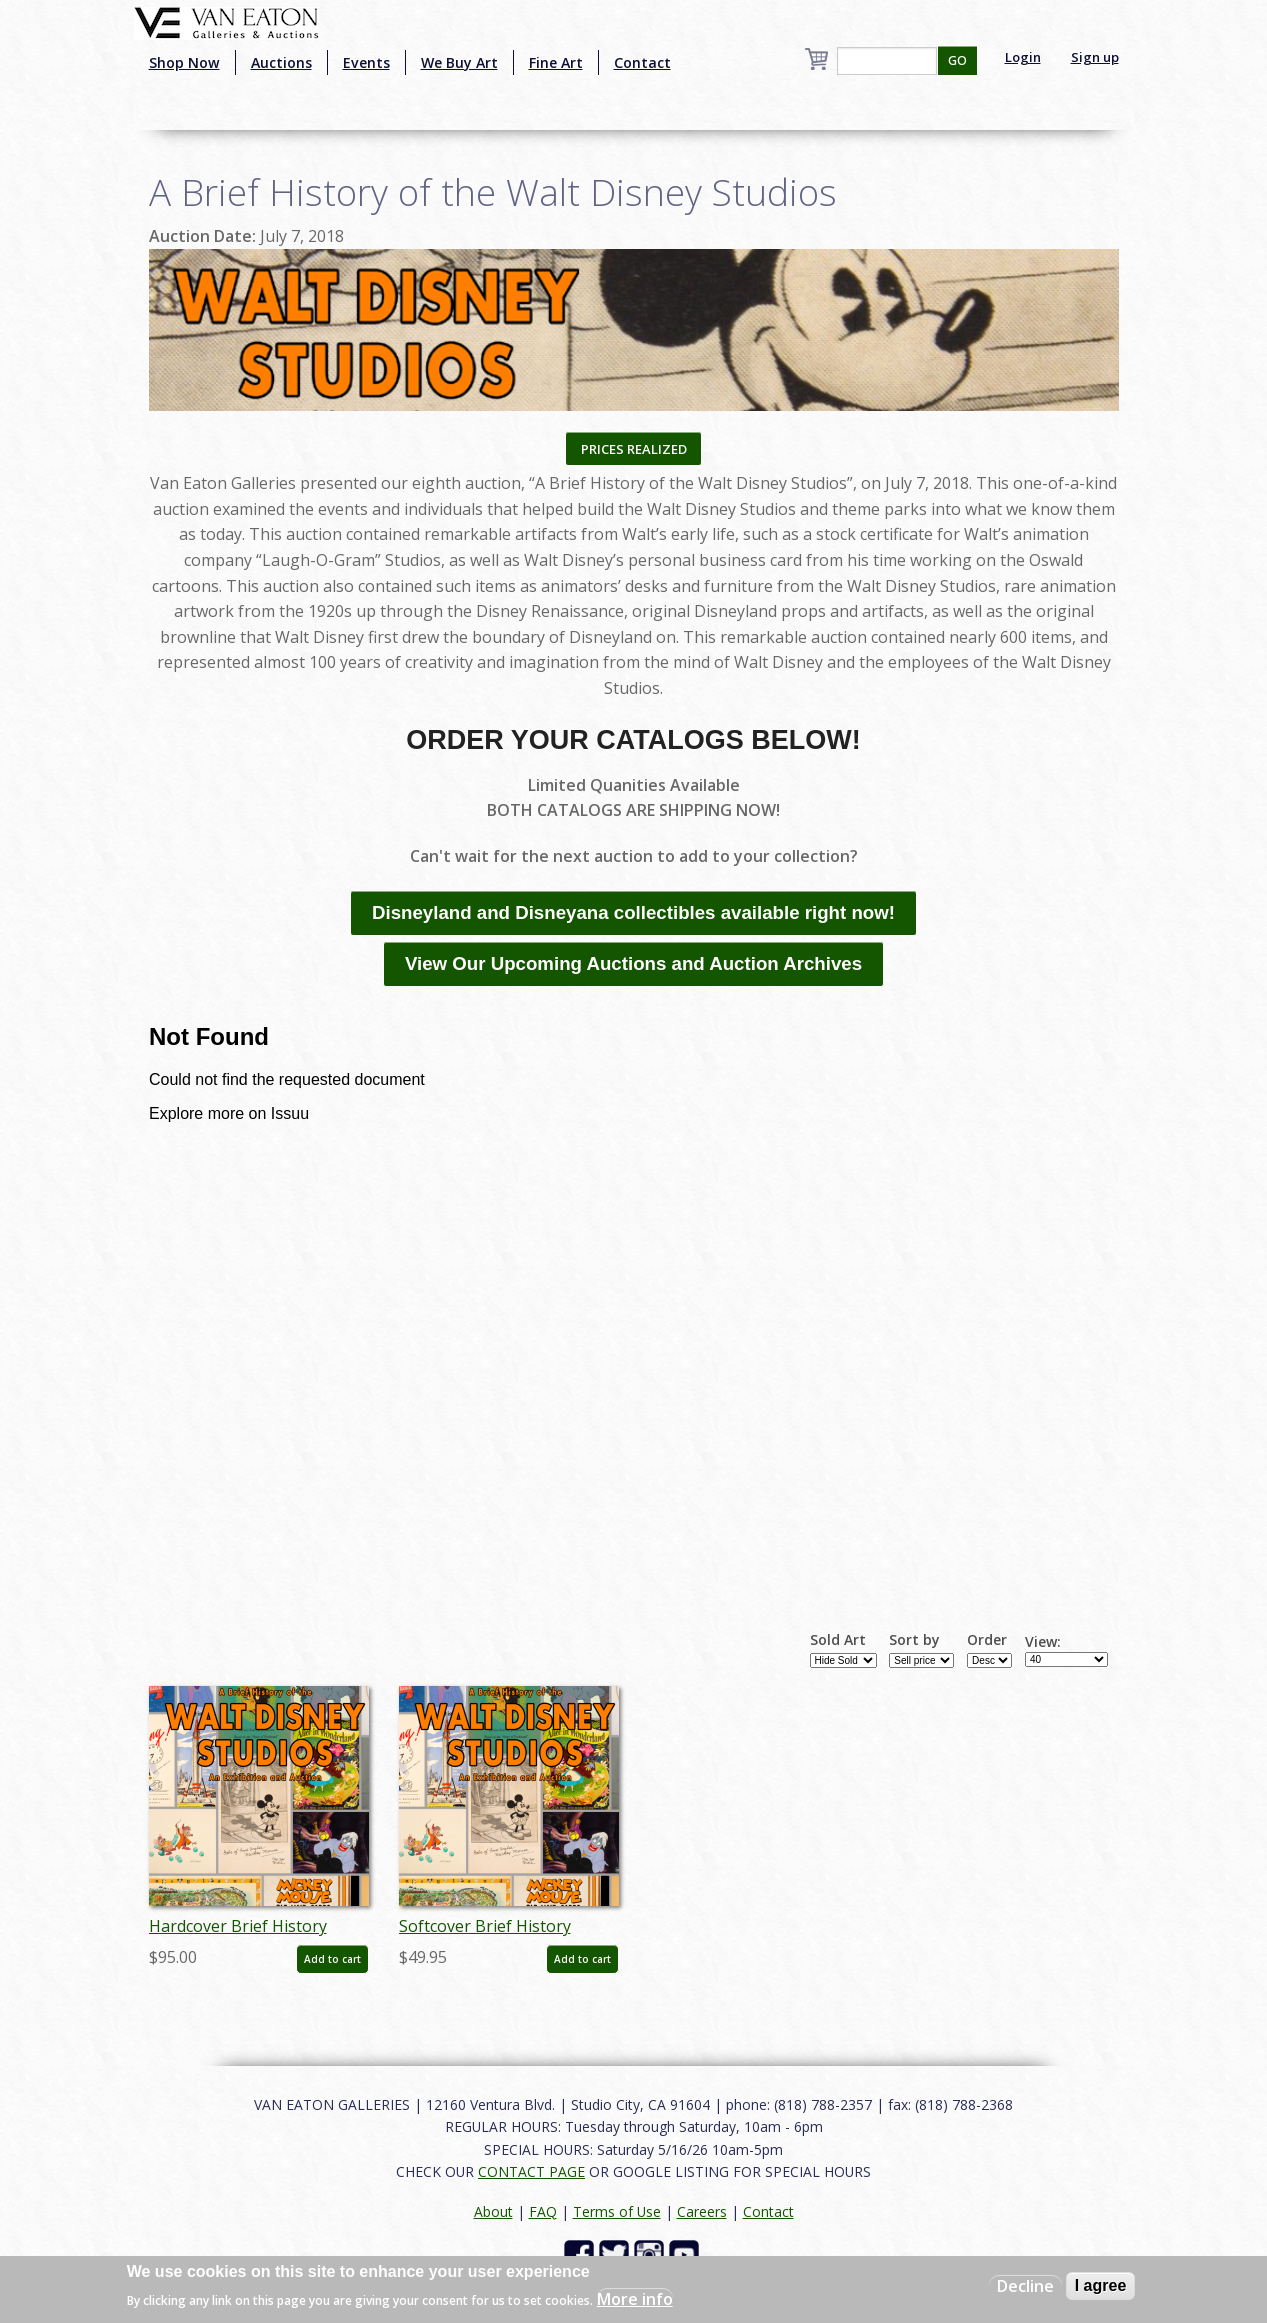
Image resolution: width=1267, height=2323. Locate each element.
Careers (702, 2211)
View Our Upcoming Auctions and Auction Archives (633, 963)
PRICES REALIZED (634, 449)
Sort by (914, 1640)
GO (957, 60)
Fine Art (556, 62)
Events (366, 62)
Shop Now (184, 62)
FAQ (543, 2211)
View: (1043, 1642)
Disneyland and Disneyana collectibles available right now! (633, 912)
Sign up (1095, 57)
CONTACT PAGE (531, 2171)
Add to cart (332, 1959)
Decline (1025, 2286)
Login (1023, 57)
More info (635, 2299)
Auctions (281, 62)
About (493, 2211)
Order (987, 1640)
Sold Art (838, 1640)
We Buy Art (459, 62)
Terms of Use (617, 2211)
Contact (642, 62)
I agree (1101, 2285)
